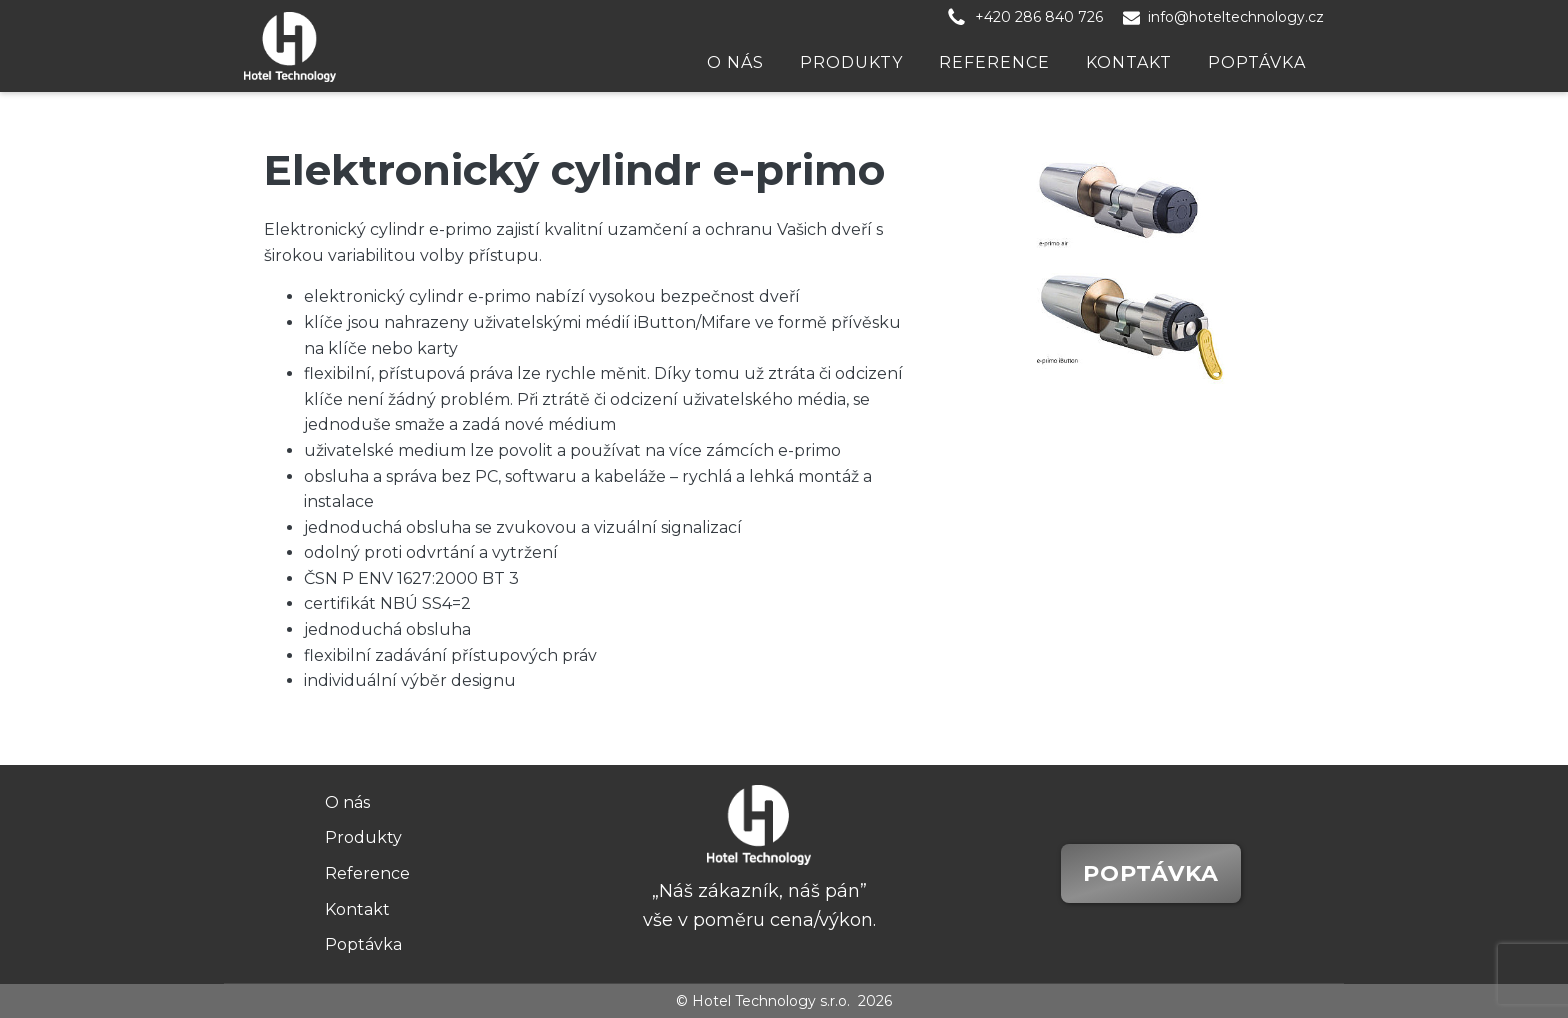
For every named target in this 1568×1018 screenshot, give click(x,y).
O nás (735, 62)
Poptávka (1257, 62)
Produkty (851, 62)
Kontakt (1129, 62)
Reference (994, 62)
